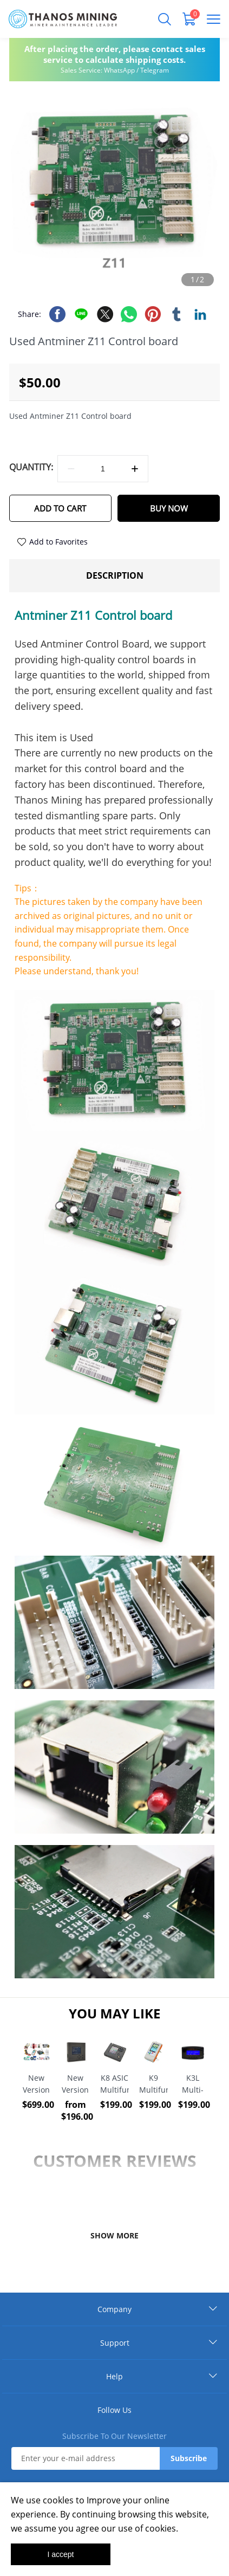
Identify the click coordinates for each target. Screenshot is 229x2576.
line (81, 314)
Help (114, 2376)
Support (114, 2343)
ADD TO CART (60, 508)
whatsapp (129, 314)
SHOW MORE (114, 2235)
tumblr (176, 314)
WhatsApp (119, 70)
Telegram (154, 70)
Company (114, 2309)
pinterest (153, 314)
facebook (57, 314)
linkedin (200, 314)
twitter (105, 314)
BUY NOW (169, 508)
